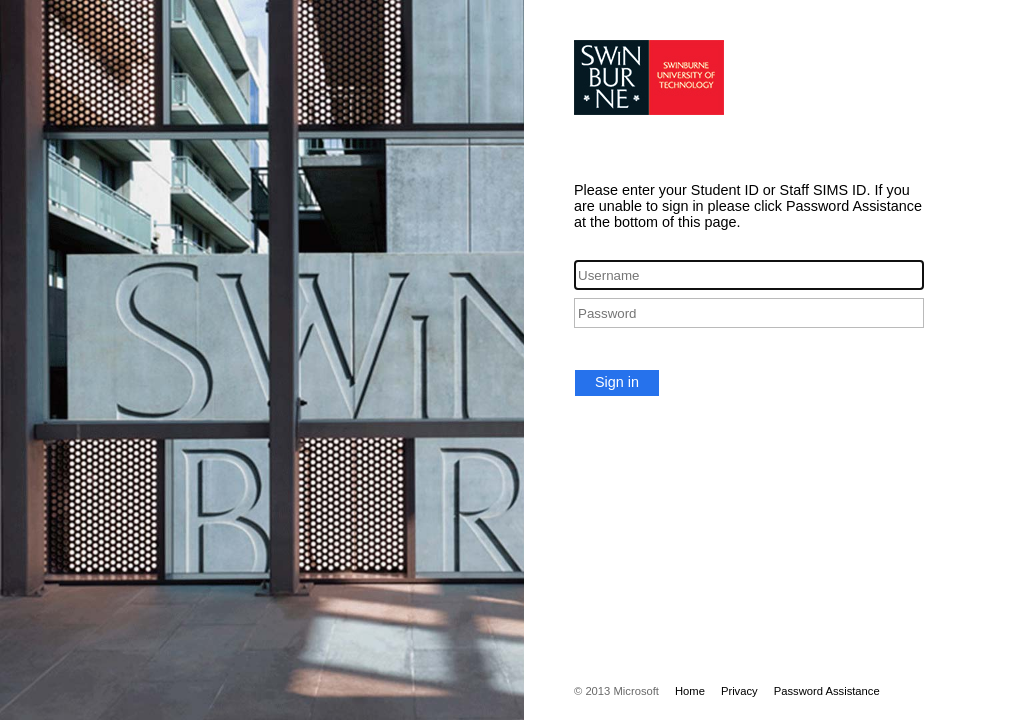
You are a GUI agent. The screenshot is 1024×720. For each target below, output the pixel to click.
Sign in (617, 382)
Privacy (739, 691)
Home (690, 691)
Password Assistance (827, 691)
